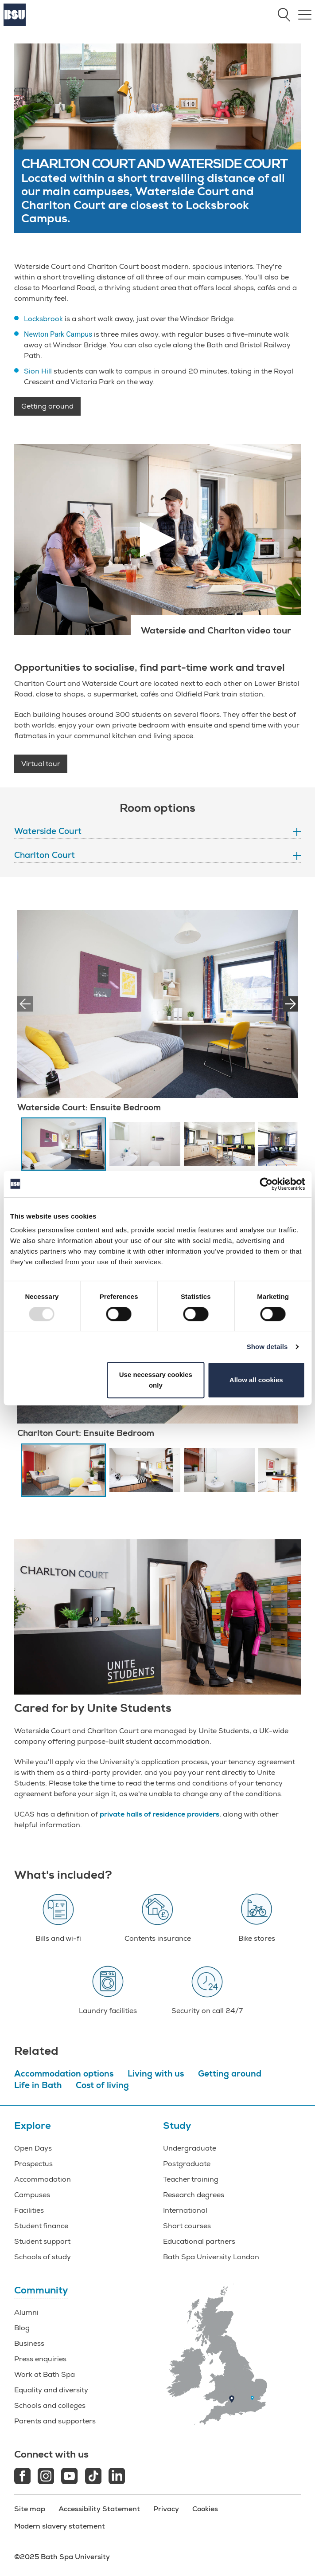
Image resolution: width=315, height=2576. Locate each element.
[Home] (15, 23)
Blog (22, 2328)
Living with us (156, 2074)
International (185, 2210)
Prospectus (33, 2163)
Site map (29, 2508)
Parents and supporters (55, 2421)
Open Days (33, 2148)
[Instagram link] (46, 2477)
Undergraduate (189, 2148)
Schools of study (42, 2257)
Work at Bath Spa (44, 2374)
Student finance (41, 2226)
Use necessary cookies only (155, 1380)
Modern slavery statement (59, 2526)
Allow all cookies (256, 1380)
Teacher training (190, 2179)
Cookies (205, 2508)
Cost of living (102, 2085)
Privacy (166, 2508)
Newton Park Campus (58, 334)
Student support (42, 2241)
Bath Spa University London (211, 2257)
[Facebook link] (22, 2477)
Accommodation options (63, 2074)
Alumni (26, 2312)
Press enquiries (40, 2359)
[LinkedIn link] (117, 2477)
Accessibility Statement (99, 2508)
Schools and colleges (50, 2405)
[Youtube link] (69, 2477)
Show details (267, 1346)
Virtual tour (40, 763)
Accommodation (42, 2179)
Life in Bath (38, 2085)
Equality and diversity (51, 2390)
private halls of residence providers (159, 1814)
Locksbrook (43, 319)
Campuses (32, 2195)
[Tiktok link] (93, 2477)
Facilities (29, 2210)
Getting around (47, 406)
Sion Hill (38, 371)
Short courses (187, 2226)
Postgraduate (186, 2163)
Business (29, 2343)
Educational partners (199, 2241)
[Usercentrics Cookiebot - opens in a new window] (266, 1184)
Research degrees (193, 2195)
